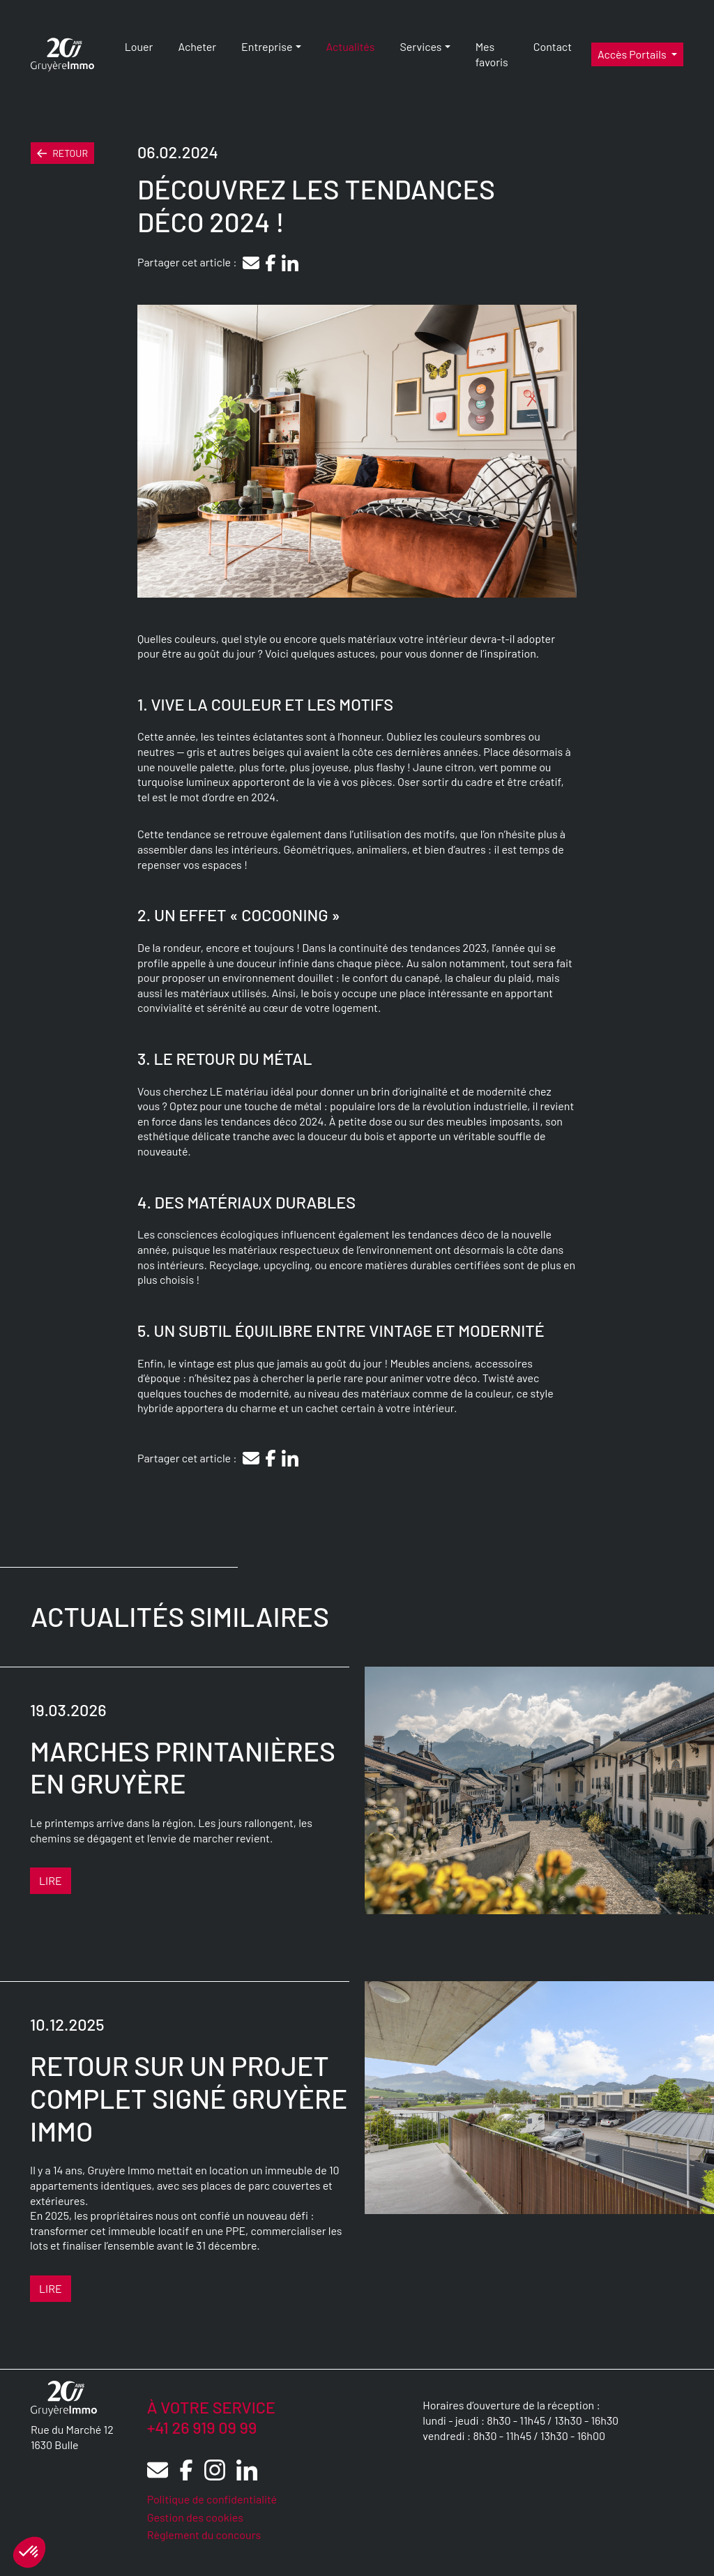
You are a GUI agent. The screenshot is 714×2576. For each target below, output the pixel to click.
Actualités (350, 46)
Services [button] (420, 46)
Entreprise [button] (266, 46)
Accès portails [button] (633, 54)
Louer (139, 46)
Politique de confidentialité (212, 2499)
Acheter (197, 46)
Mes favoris (492, 54)
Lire (50, 1880)
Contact (552, 46)
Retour (62, 153)
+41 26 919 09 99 (202, 2427)
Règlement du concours (204, 2534)
